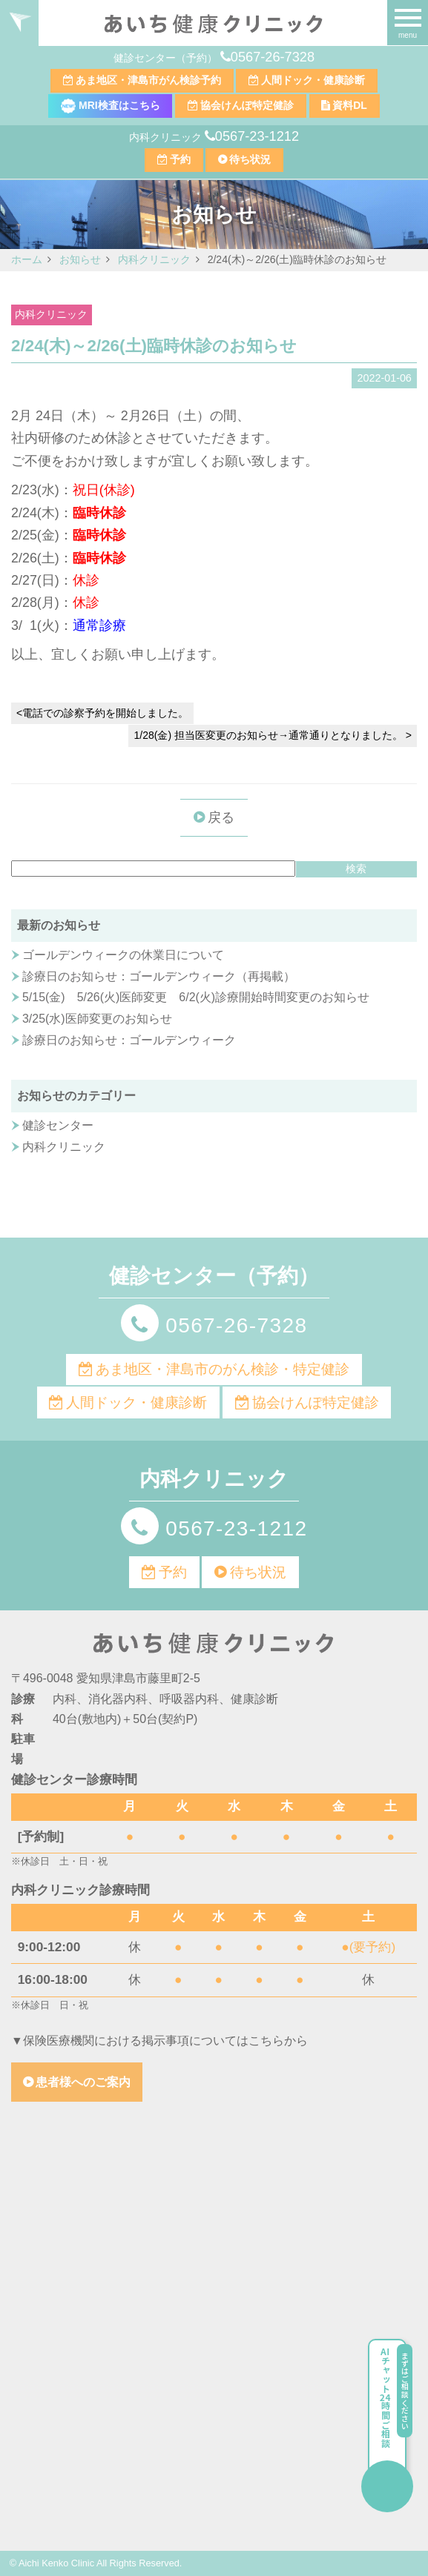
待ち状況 (250, 159)
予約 (180, 159)
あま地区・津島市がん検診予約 (148, 80)
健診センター (57, 1125)
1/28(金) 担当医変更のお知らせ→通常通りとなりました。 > (273, 735)
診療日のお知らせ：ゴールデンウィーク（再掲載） (158, 976)
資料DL (349, 105)
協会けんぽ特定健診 (247, 105)
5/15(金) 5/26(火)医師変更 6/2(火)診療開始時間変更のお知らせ (195, 997)
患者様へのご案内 (83, 2082)
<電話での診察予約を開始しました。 (102, 713)
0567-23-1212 (257, 136)
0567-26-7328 (273, 57)
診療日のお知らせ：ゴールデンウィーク (129, 1040)
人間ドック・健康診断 (313, 80)
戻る (221, 817)
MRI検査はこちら (110, 105)
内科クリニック (51, 314)
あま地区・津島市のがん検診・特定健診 (222, 1369)
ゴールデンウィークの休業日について (123, 955)
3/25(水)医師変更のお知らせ (97, 1018)
